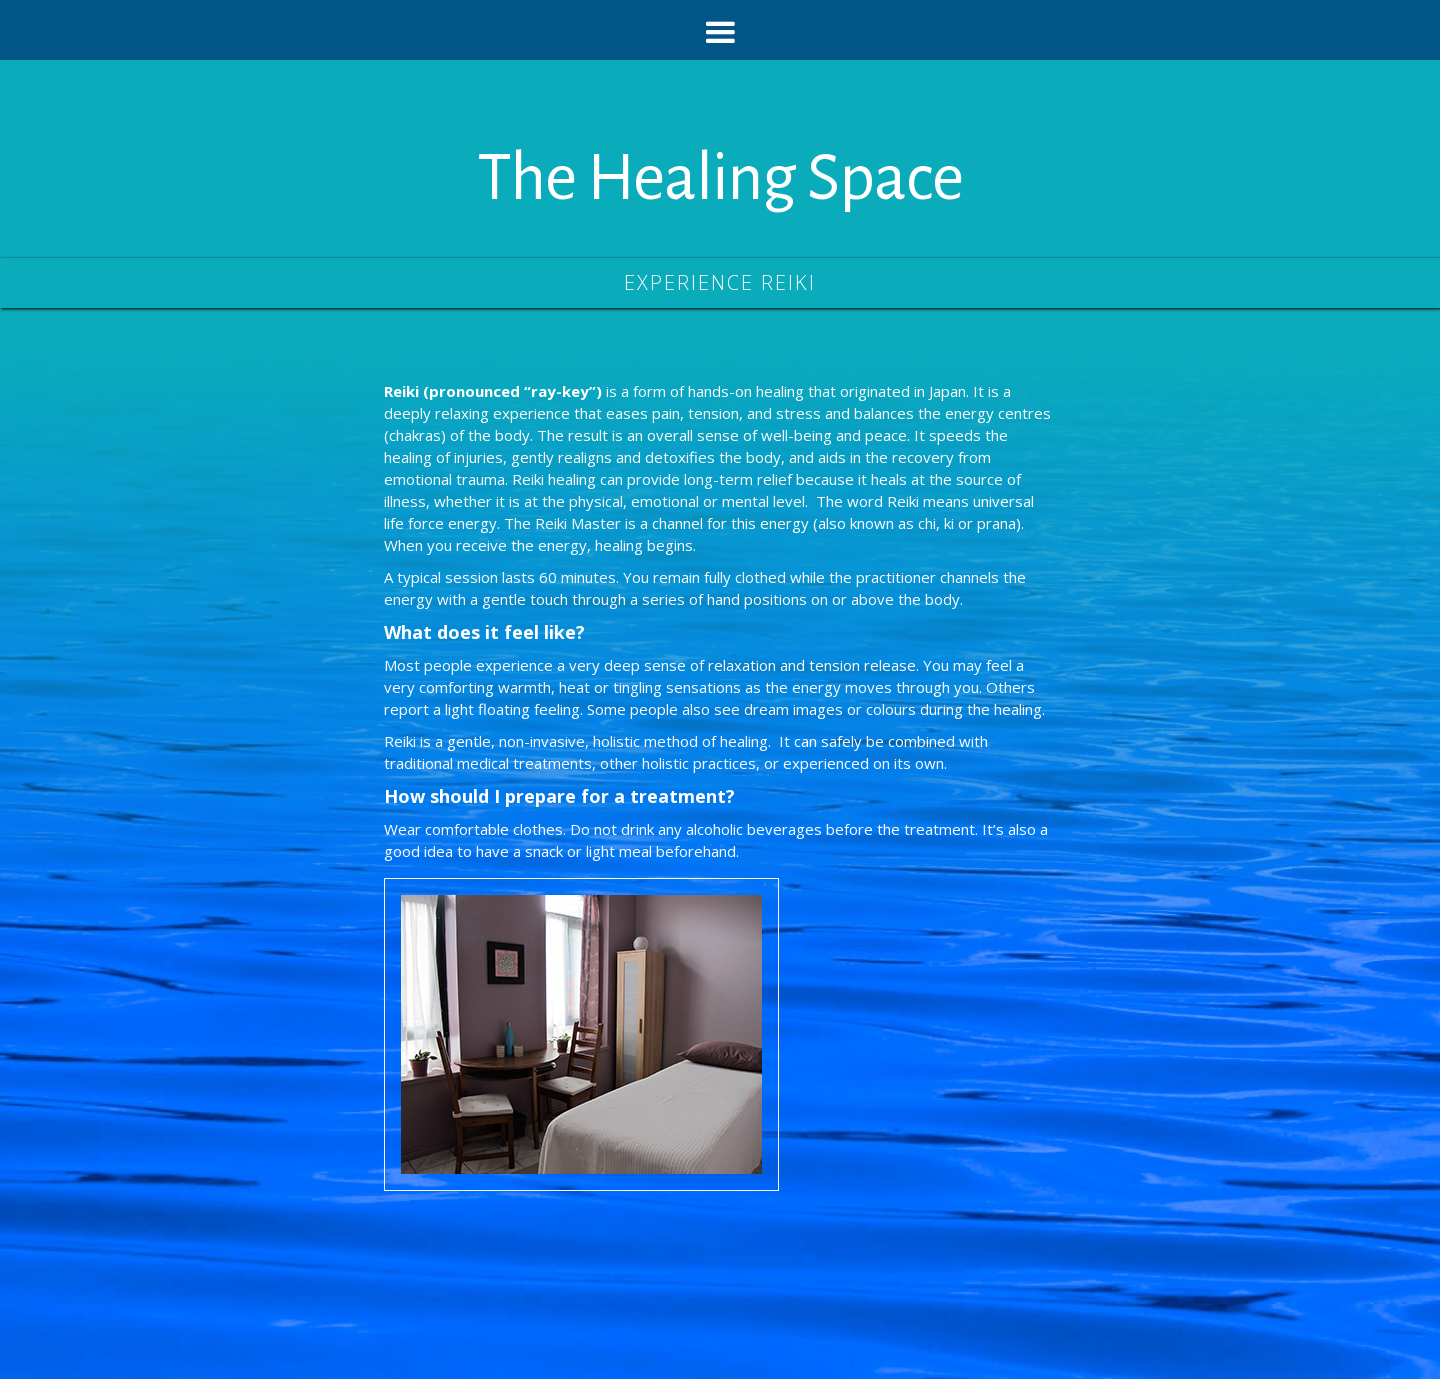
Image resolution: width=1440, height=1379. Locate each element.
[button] (720, 30)
